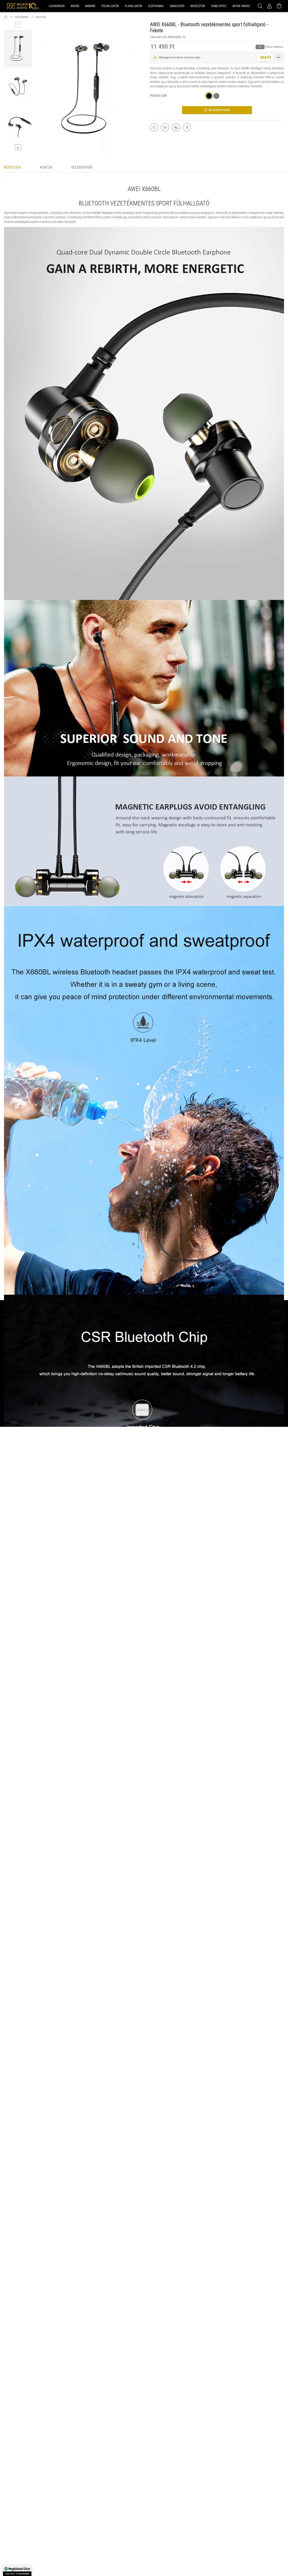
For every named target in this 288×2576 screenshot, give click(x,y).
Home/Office (15, 2498)
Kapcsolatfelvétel (232, 2462)
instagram (227, 2490)
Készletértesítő (219, 110)
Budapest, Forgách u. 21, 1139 (167, 2462)
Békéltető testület (90, 2510)
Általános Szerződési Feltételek (98, 2486)
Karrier (154, 2488)
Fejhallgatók (16, 2474)
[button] (217, 57)
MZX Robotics (158, 2482)
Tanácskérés (228, 2468)
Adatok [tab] (46, 167)
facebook (219, 2490)
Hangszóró (14, 2486)
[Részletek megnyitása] (278, 57)
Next (18, 148)
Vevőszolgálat (88, 2462)
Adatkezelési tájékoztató (94, 2504)
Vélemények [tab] (81, 167)
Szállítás (84, 2474)
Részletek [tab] (12, 167)
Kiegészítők (15, 2492)
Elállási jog (86, 2498)
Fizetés (83, 2480)
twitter (235, 2490)
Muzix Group (157, 2477)
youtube (243, 2490)
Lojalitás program (90, 2492)
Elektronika (15, 2480)
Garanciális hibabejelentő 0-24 (239, 2474)
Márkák (12, 2462)
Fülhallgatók (16, 2468)
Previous (18, 25)
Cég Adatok (85, 2468)
